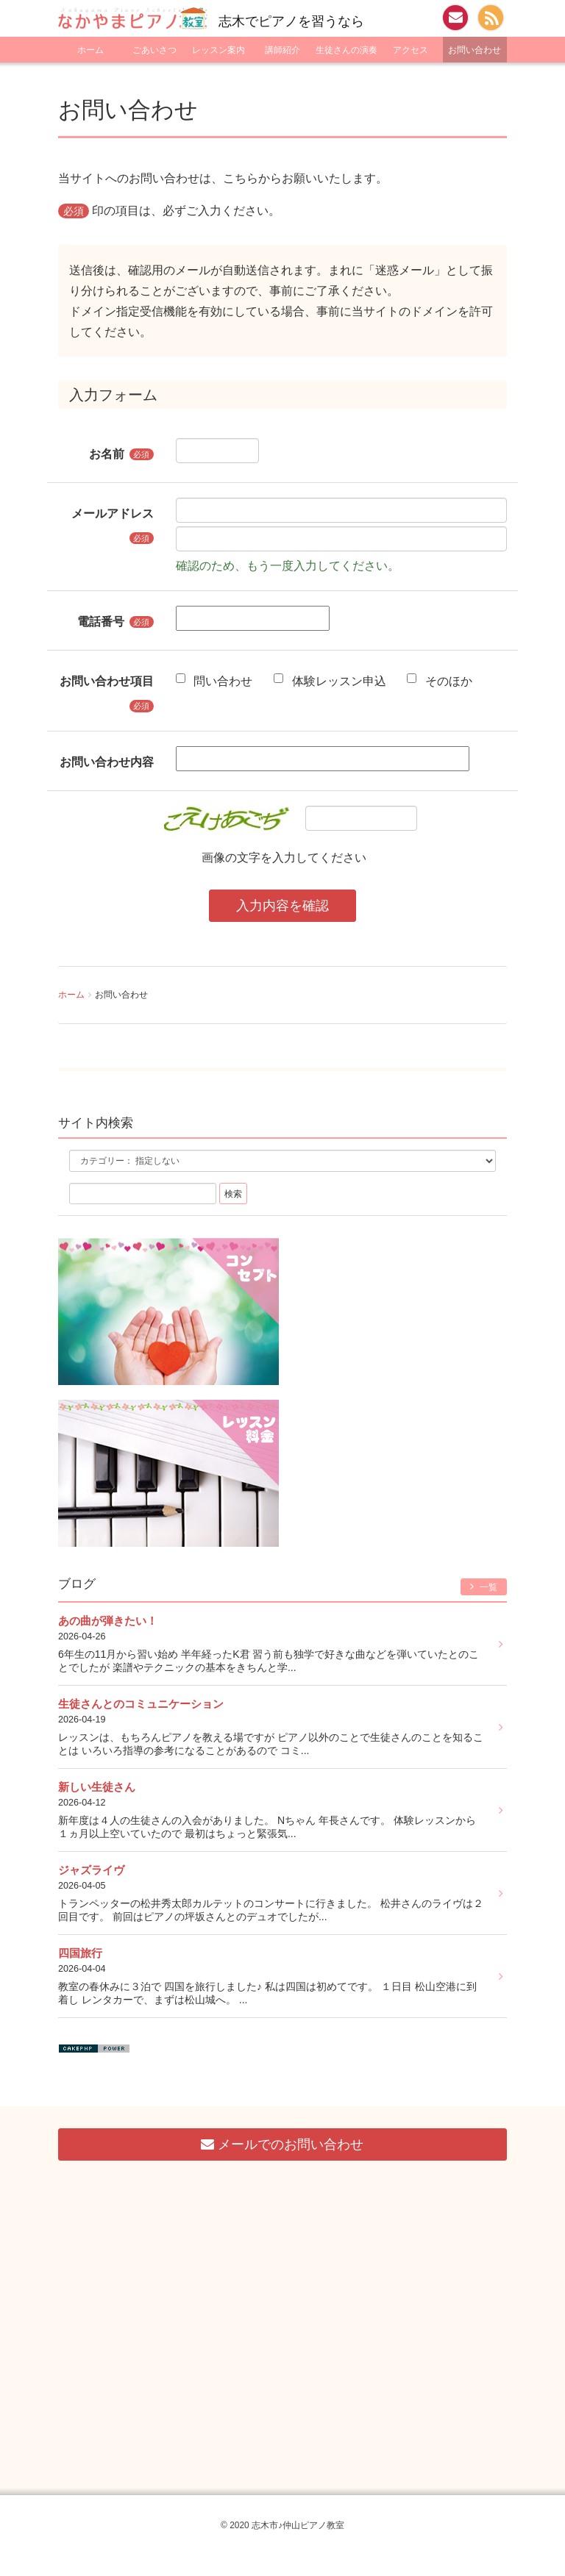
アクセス (410, 50)
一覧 (483, 1586)
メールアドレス (112, 513)
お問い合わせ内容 (107, 761)
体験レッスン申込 (329, 680)
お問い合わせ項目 (107, 680)
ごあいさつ (154, 50)
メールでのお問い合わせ (282, 2144)
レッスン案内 (218, 50)
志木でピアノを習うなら (291, 21)
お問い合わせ (474, 50)
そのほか (439, 680)
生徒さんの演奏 (346, 50)
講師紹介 (282, 50)
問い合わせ (214, 680)
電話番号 (100, 621)
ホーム (90, 50)
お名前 (106, 453)
